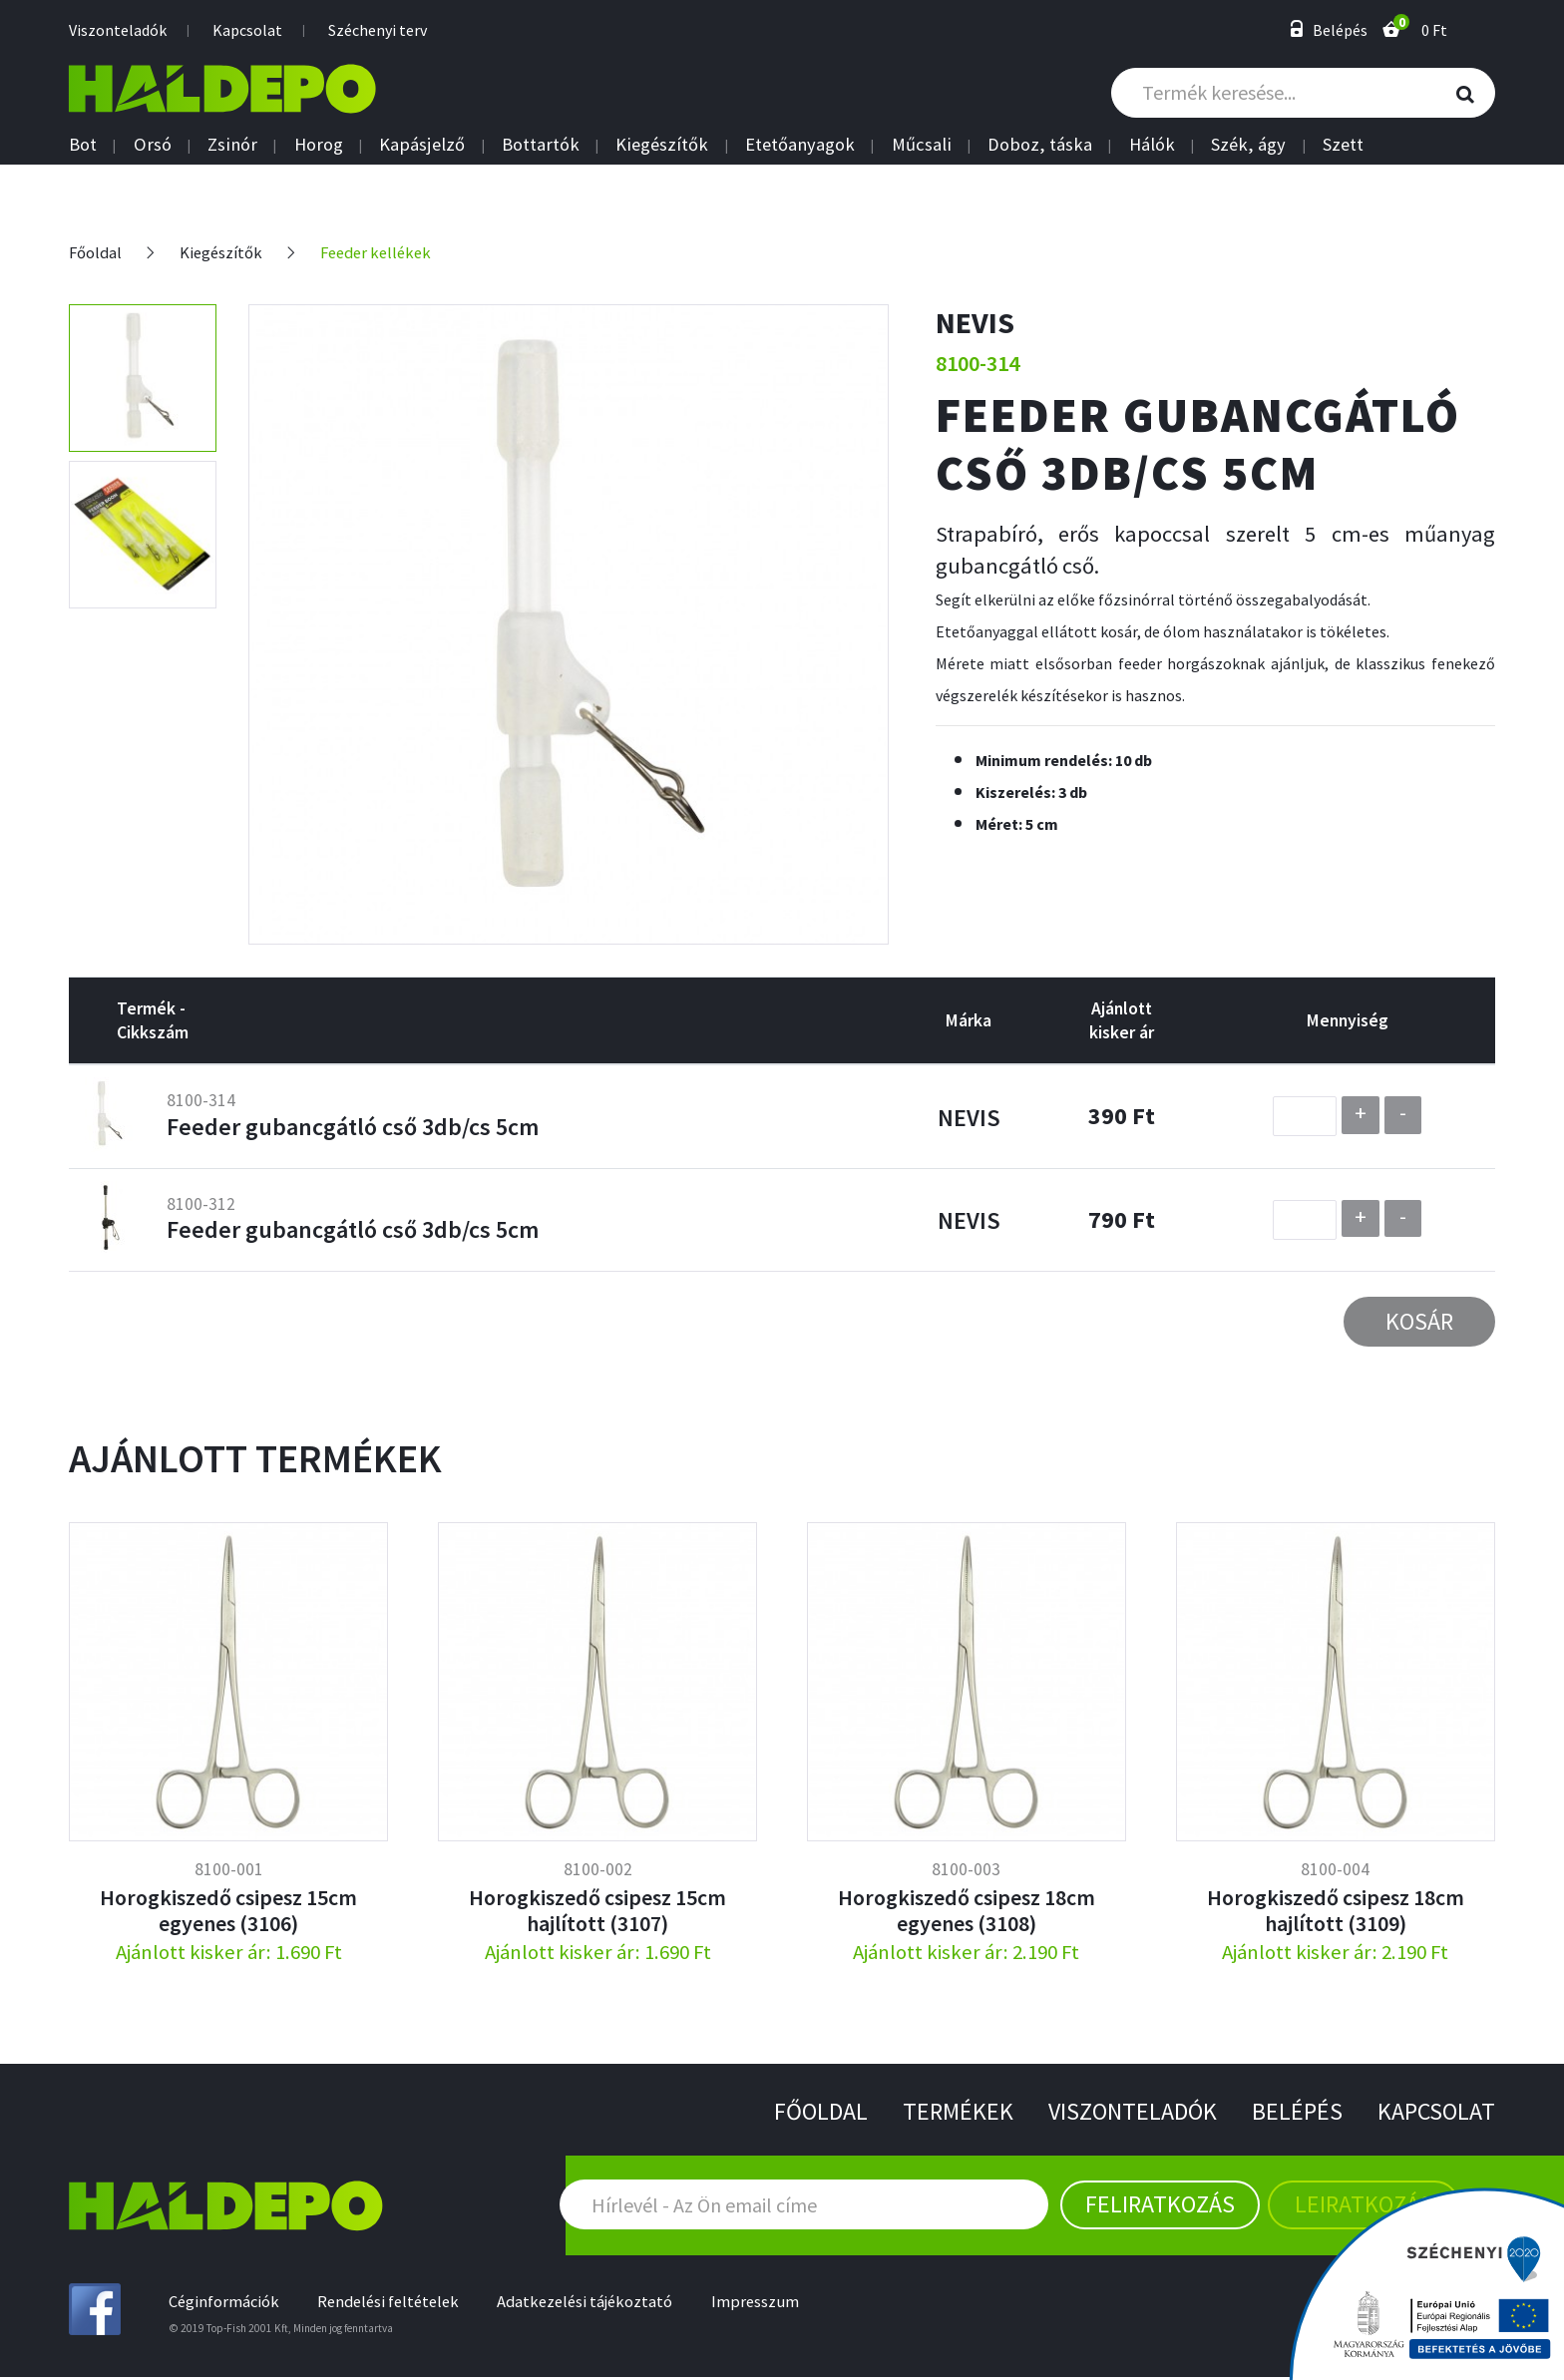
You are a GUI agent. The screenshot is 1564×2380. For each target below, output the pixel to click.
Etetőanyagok (800, 145)
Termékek (938, 2112)
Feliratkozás (1160, 2204)
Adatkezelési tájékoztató (602, 2304)
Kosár (1419, 1321)
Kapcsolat (247, 30)
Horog (318, 145)
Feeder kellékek (385, 252)
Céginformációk (227, 2304)
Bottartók (541, 145)
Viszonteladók (118, 30)
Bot (83, 145)
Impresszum (779, 2304)
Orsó (153, 145)
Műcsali (922, 145)
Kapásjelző (422, 145)
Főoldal (97, 252)
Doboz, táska (1039, 145)
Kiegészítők (661, 145)
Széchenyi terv (377, 30)
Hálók (1152, 145)
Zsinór (232, 145)
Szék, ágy (1248, 145)
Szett (1343, 145)
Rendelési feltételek (397, 2304)
